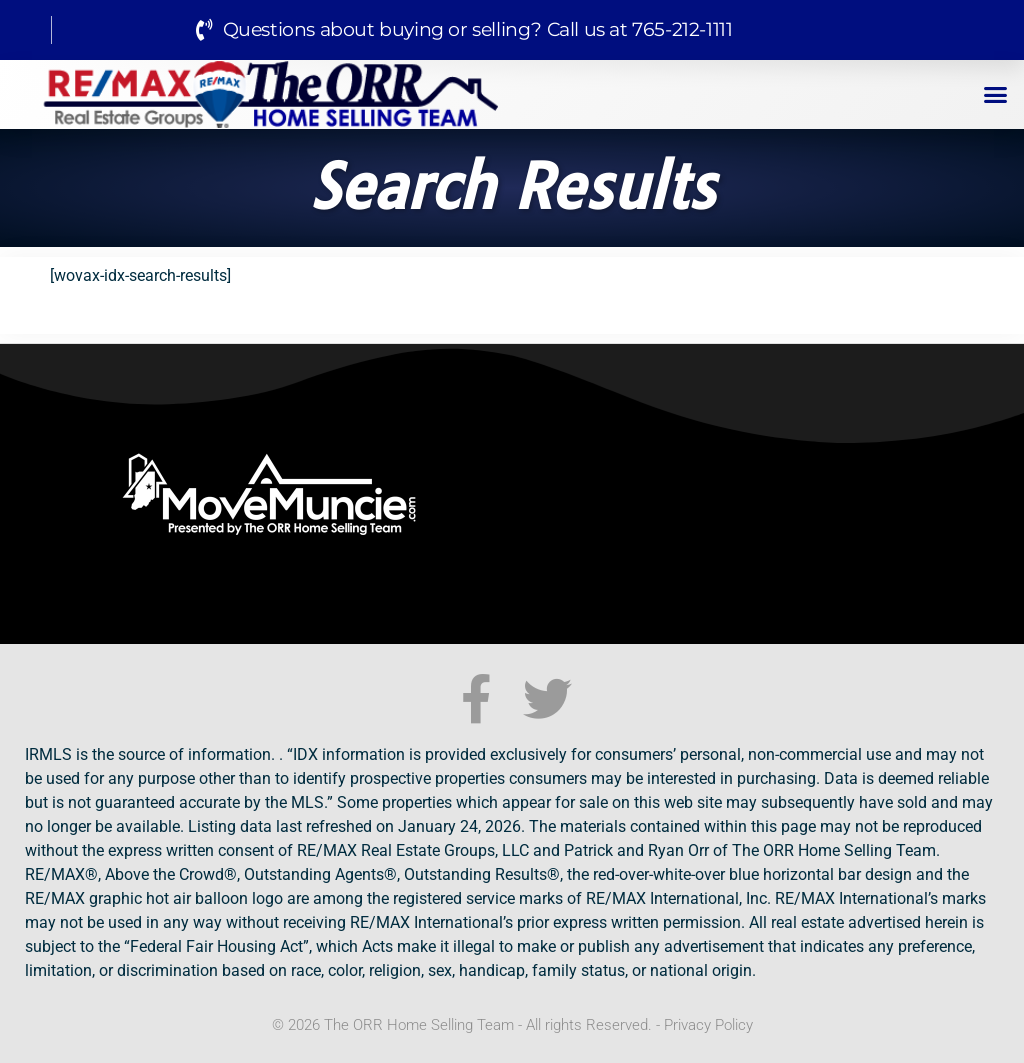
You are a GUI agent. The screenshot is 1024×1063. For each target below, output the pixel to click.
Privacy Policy (708, 1025)
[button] (996, 95)
